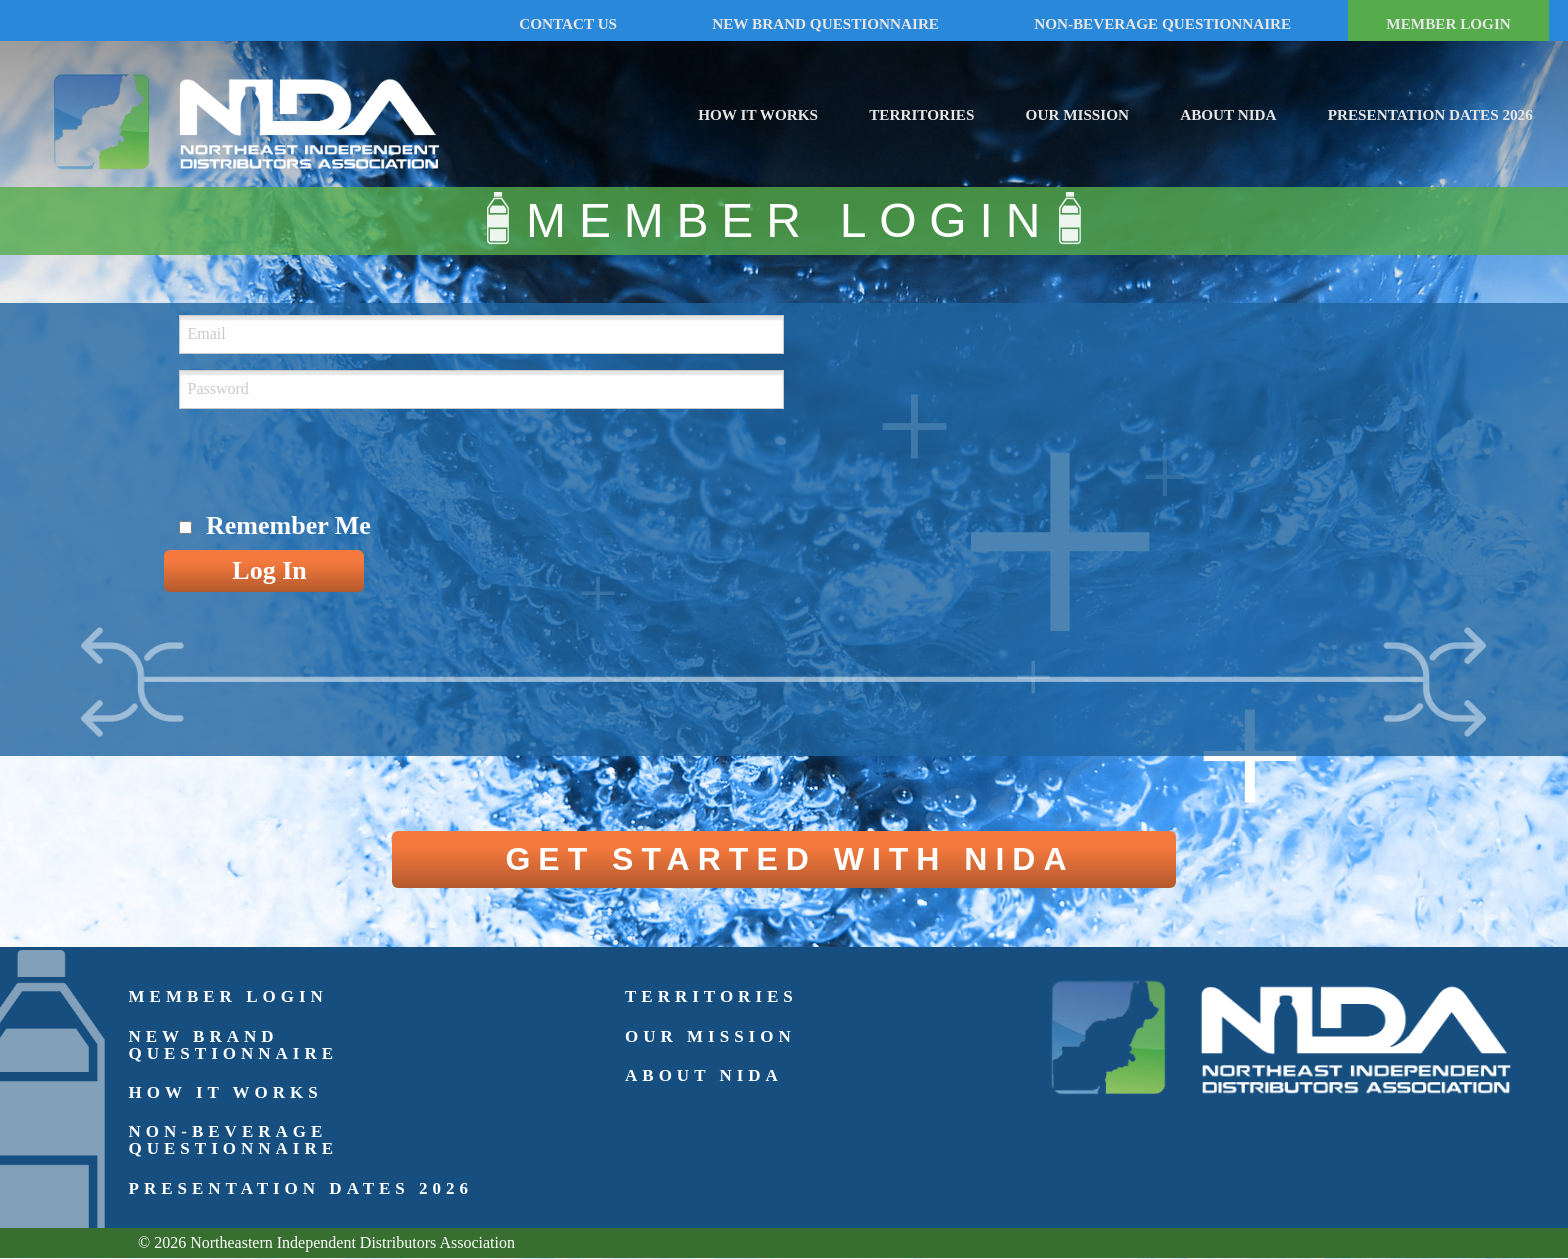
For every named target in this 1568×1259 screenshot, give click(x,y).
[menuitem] (758, 111)
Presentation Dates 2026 (1430, 114)
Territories (921, 114)
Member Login (228, 996)
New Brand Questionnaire (234, 1045)
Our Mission (1077, 114)
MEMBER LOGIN (1448, 23)
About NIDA (1228, 114)
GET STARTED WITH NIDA (789, 859)
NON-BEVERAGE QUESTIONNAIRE (1162, 23)
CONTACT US (568, 23)
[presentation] (331, 464)
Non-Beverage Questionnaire (234, 1140)
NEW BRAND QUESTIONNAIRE (825, 23)
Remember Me (288, 525)
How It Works (758, 114)
